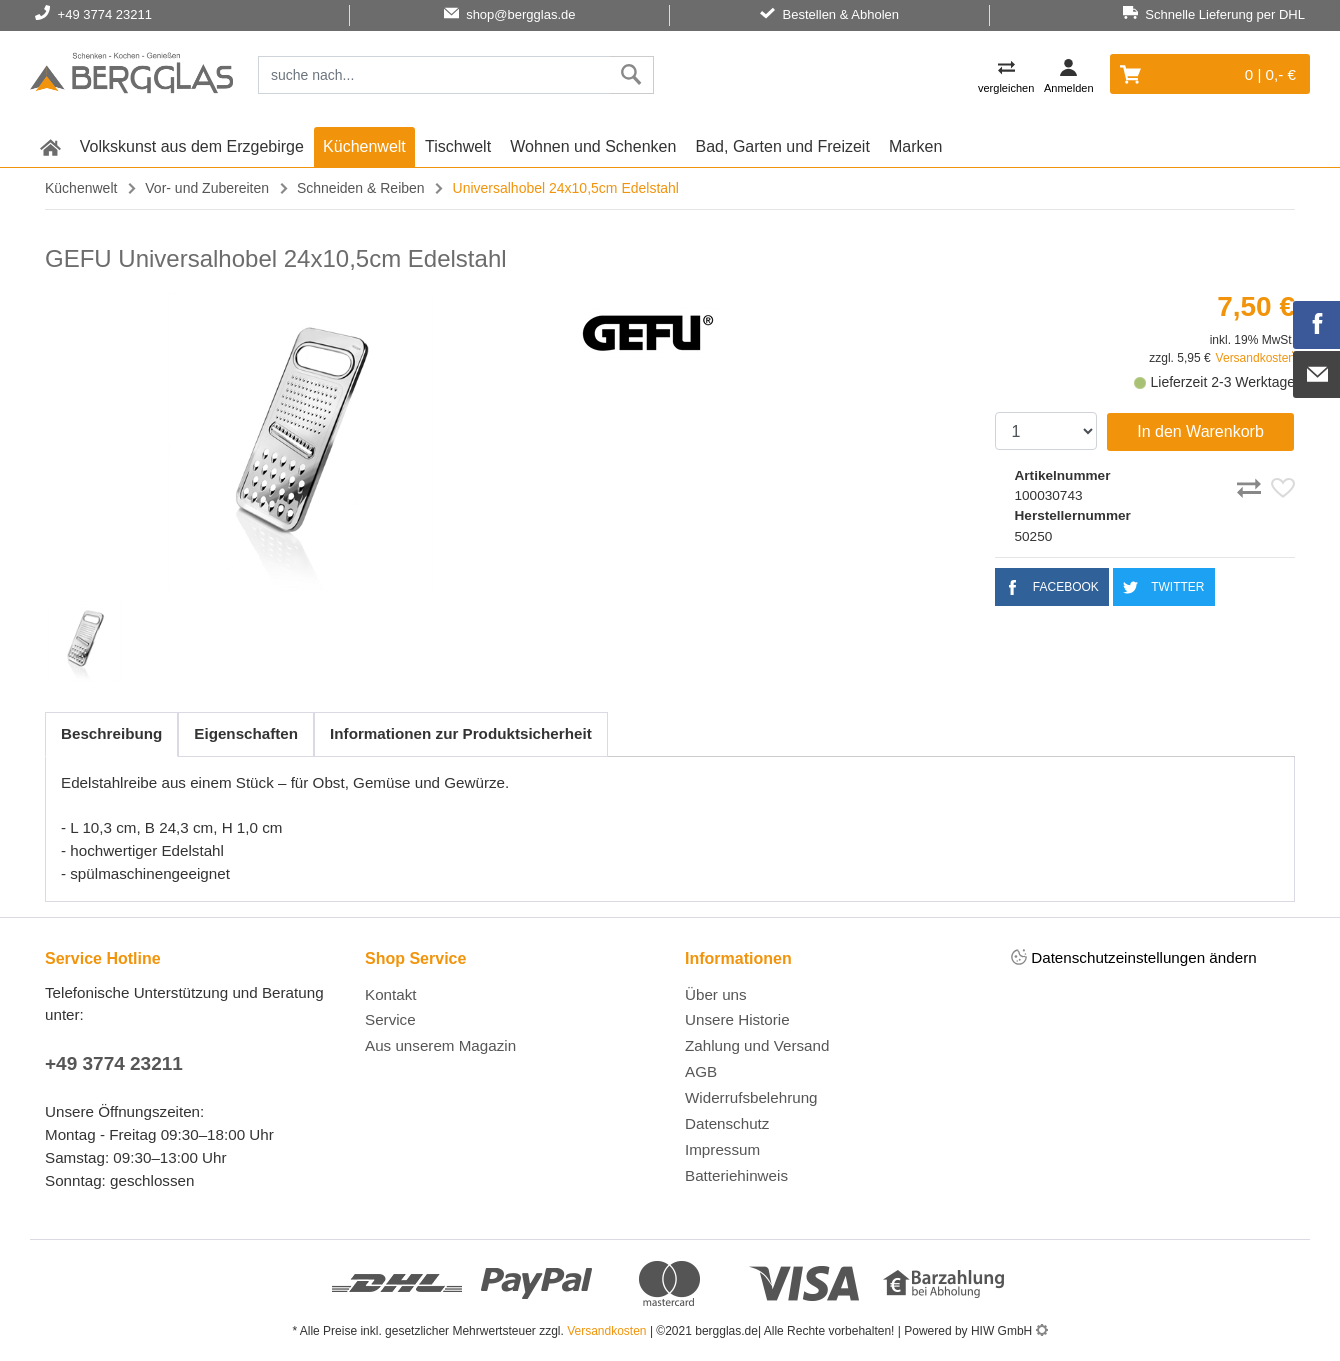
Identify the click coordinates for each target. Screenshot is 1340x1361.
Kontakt (391, 994)
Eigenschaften (246, 733)
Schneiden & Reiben (361, 188)
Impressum (722, 1149)
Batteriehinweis (736, 1175)
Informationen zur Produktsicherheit (461, 733)
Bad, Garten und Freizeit (783, 146)
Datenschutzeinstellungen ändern (1134, 958)
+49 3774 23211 (114, 1063)
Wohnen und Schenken (593, 146)
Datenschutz (727, 1123)
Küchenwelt (364, 146)
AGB (701, 1071)
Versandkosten (1255, 358)
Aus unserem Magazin (440, 1045)
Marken (915, 146)
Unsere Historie (737, 1019)
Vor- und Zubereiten (207, 188)
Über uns (716, 994)
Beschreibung (111, 733)
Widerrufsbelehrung (751, 1097)
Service (390, 1019)
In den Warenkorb (1200, 431)
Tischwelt (458, 146)
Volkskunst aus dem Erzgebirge (192, 146)
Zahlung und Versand (757, 1045)
